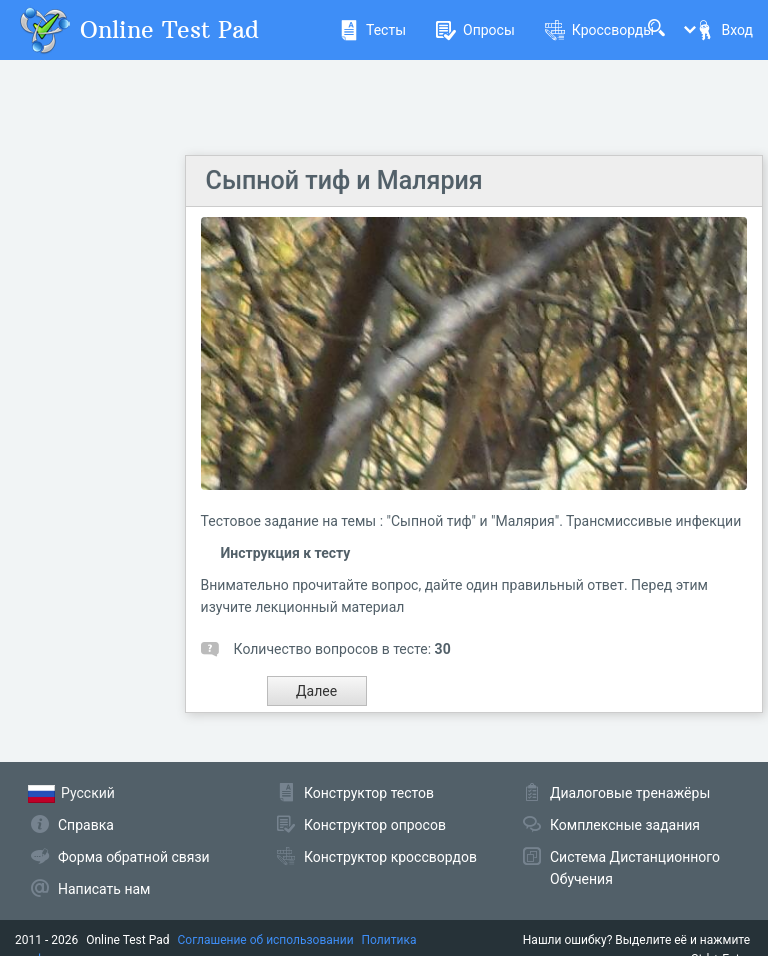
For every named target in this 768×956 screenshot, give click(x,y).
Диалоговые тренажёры (630, 793)
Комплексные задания (625, 825)
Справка (86, 825)
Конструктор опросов (375, 825)
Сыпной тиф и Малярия (344, 180)
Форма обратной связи (134, 857)
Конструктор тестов (369, 793)
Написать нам (104, 889)
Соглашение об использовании (266, 940)
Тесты (372, 30)
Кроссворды (599, 30)
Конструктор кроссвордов (390, 857)
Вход (724, 30)
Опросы (475, 30)
